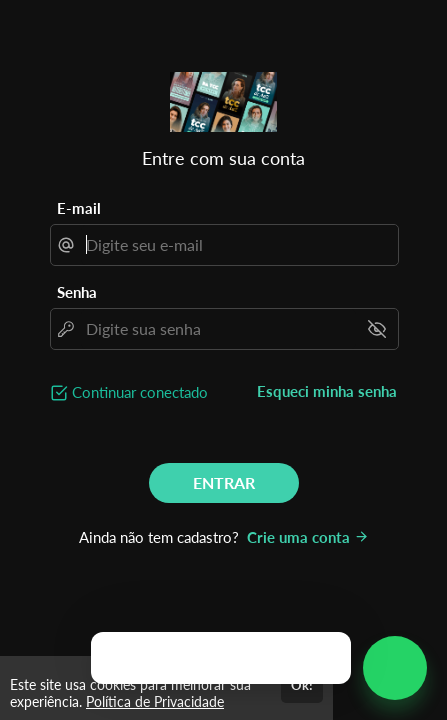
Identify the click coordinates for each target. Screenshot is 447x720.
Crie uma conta (308, 537)
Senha (77, 292)
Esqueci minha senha (327, 391)
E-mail (79, 208)
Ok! (302, 685)
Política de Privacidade (155, 701)
